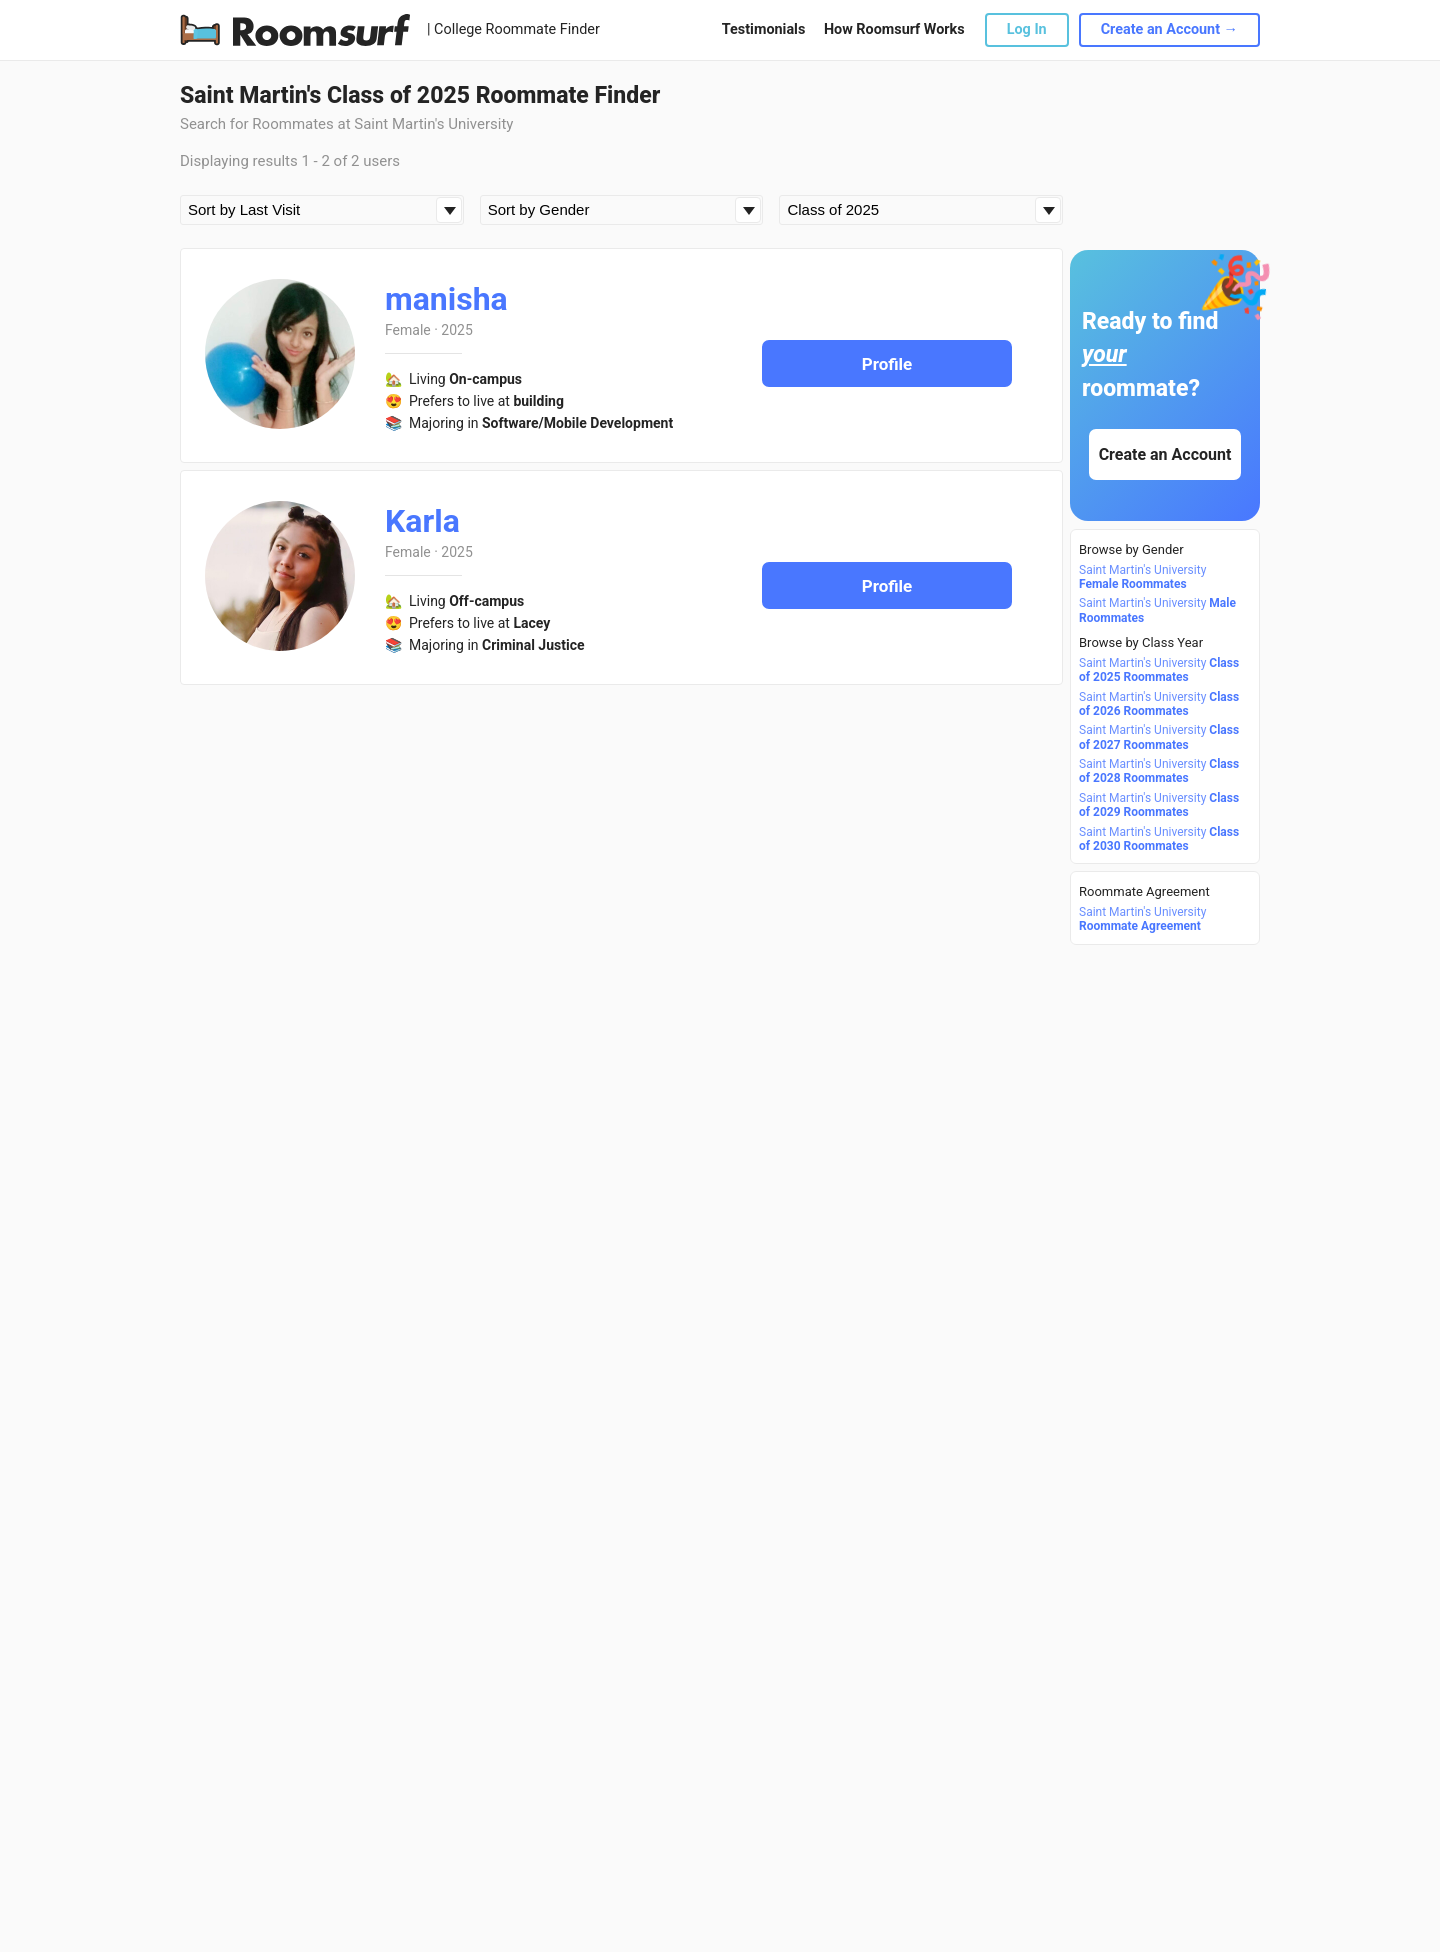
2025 (456, 330)
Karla (422, 521)
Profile (887, 364)
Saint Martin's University (1142, 577)
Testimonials (763, 29)
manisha (446, 299)
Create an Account (1165, 454)
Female (408, 330)
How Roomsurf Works (894, 29)
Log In (1027, 29)
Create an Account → (1169, 29)
